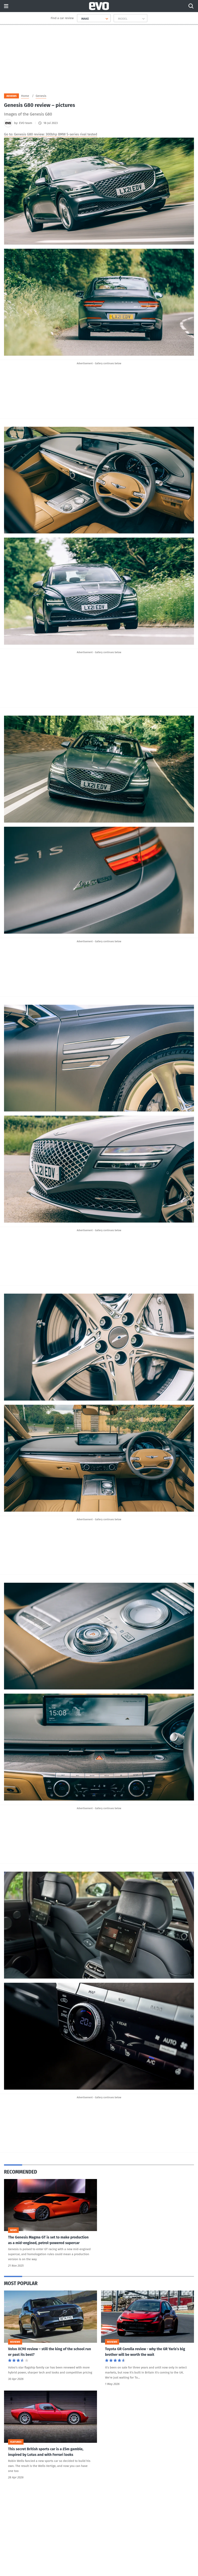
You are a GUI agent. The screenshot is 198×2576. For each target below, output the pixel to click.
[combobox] (79, 18)
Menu (6, 6)
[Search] (191, 6)
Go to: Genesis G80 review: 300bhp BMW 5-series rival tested (50, 135)
